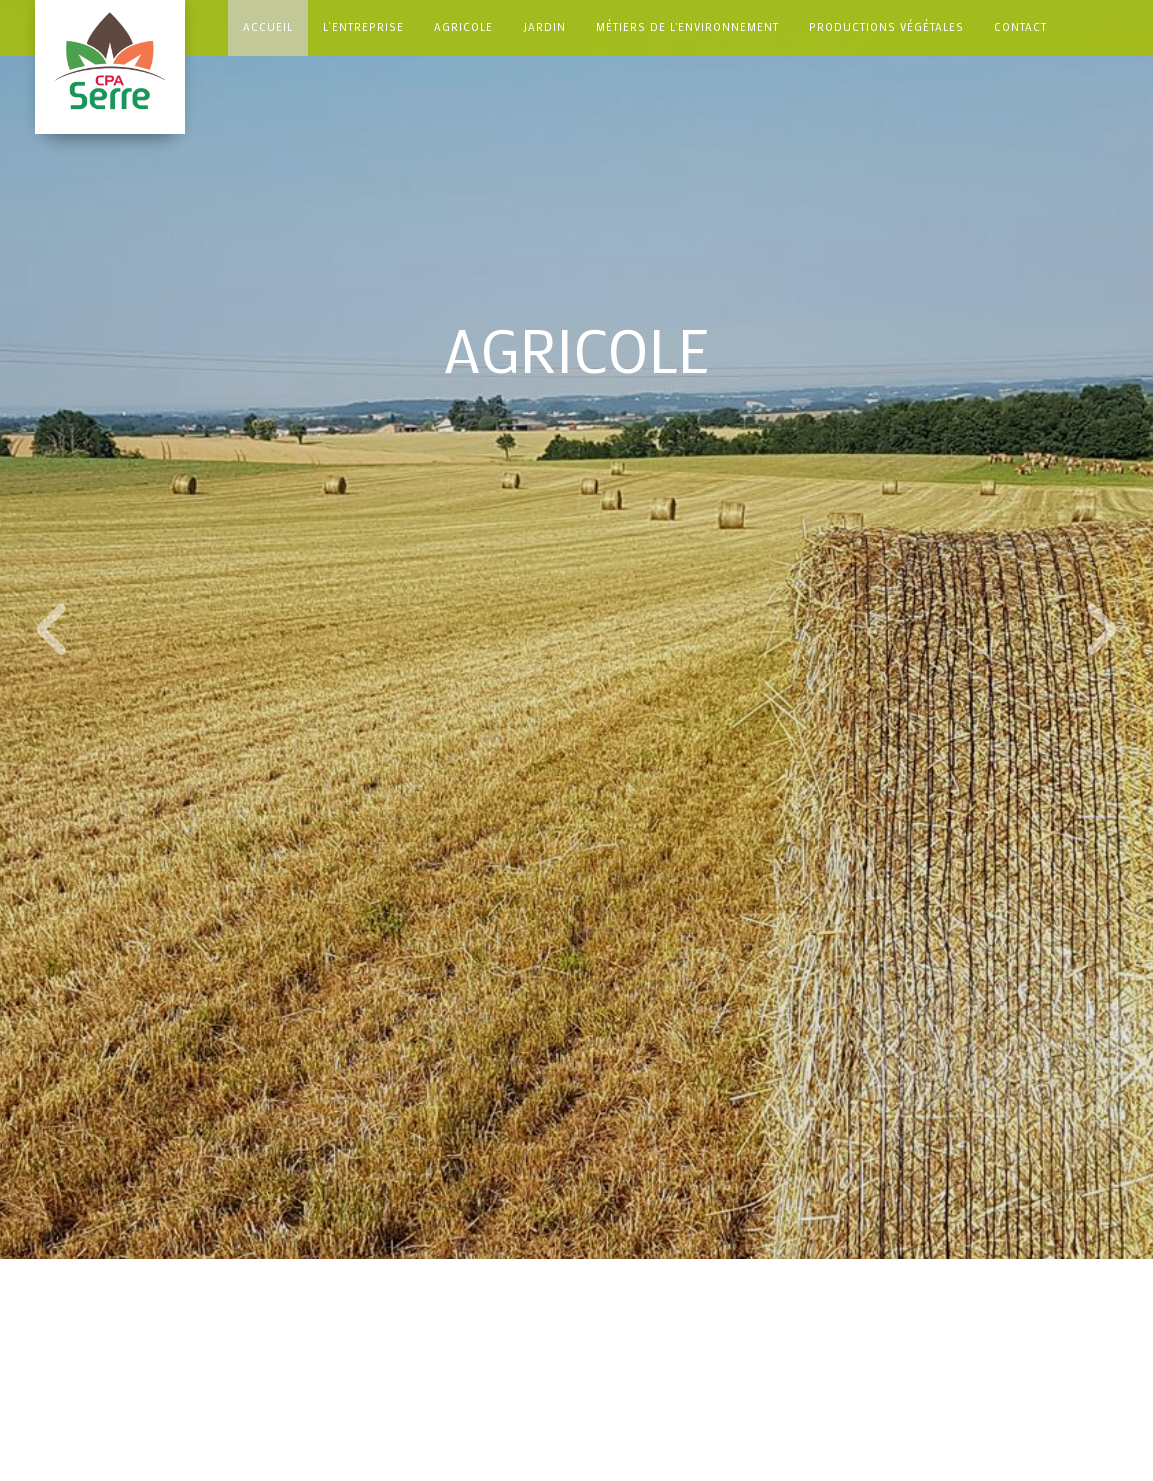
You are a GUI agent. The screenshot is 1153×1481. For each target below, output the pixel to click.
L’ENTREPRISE (363, 27)
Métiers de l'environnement (687, 27)
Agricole (463, 27)
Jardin (544, 27)
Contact (1020, 27)
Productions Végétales (886, 27)
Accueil (268, 27)
